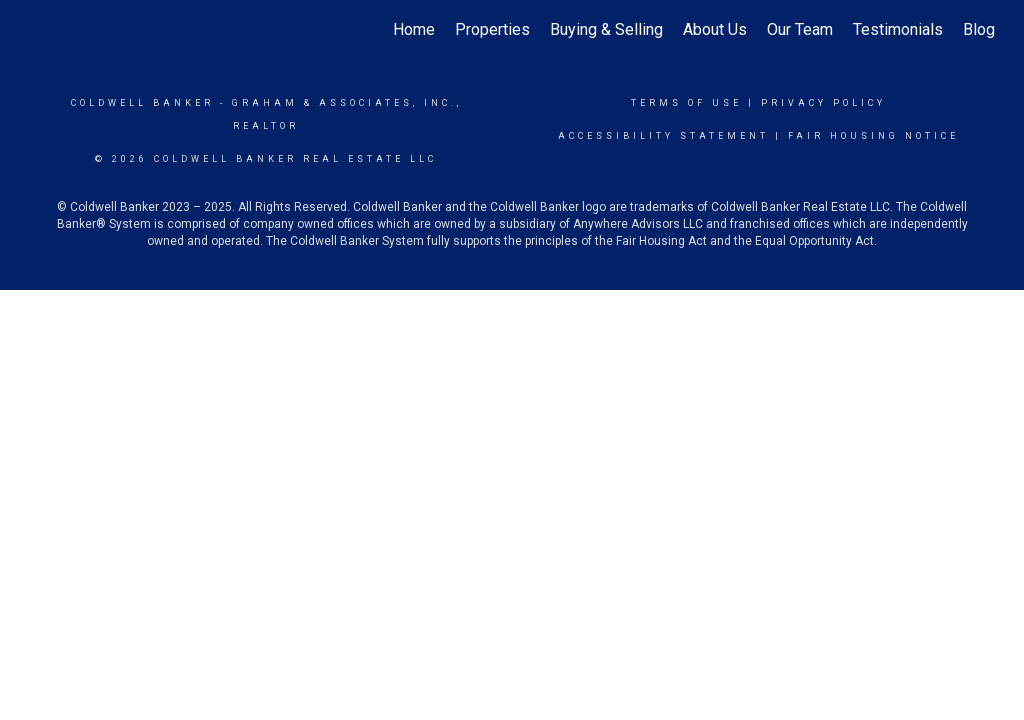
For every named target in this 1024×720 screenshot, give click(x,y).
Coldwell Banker (142, 103)
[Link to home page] (37, 30)
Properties (492, 29)
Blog (979, 29)
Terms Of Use (686, 103)
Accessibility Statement (663, 136)
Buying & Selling (606, 29)
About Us (715, 29)
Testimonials (898, 29)
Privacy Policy (823, 103)
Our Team (800, 29)
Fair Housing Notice (873, 136)
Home (414, 29)
